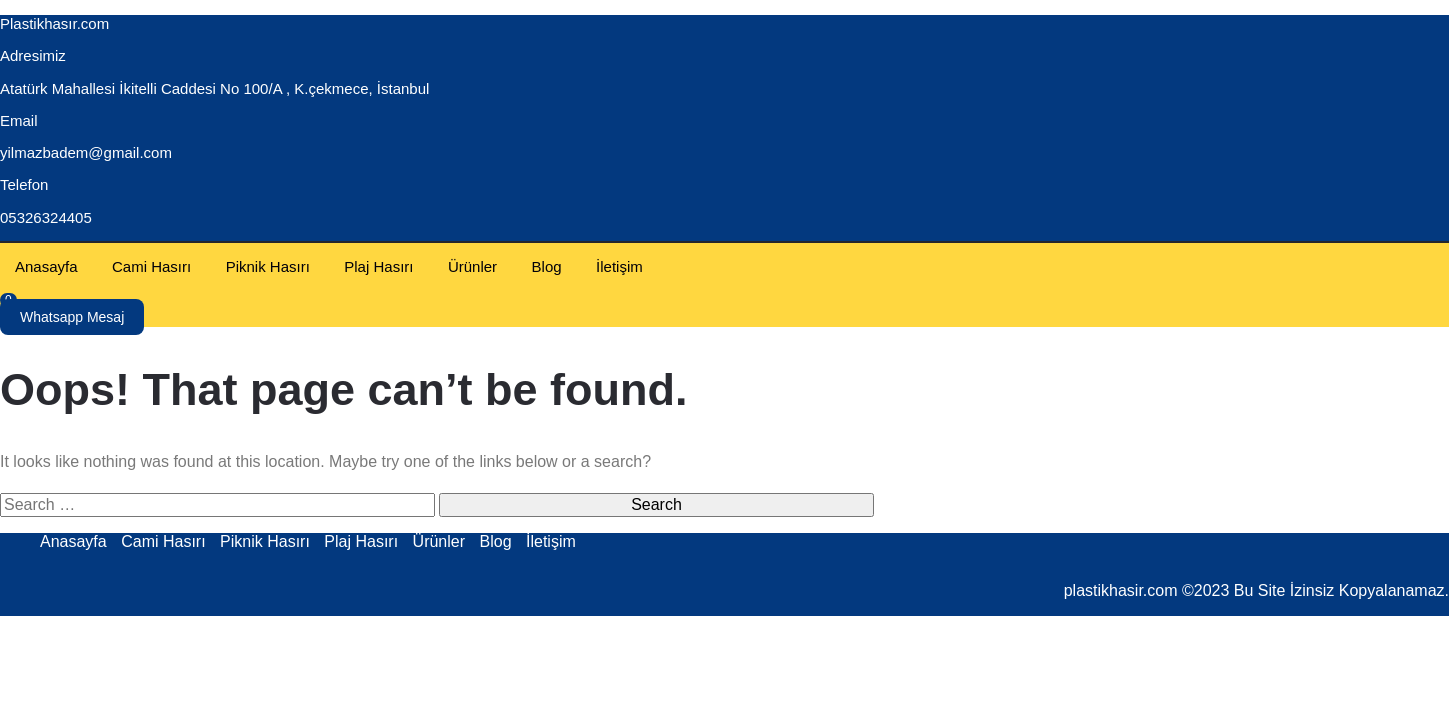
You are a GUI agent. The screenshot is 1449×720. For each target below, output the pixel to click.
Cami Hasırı (151, 266)
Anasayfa (46, 266)
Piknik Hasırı (268, 266)
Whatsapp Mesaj (72, 317)
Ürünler (472, 266)
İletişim (619, 266)
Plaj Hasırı (378, 266)
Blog (547, 266)
